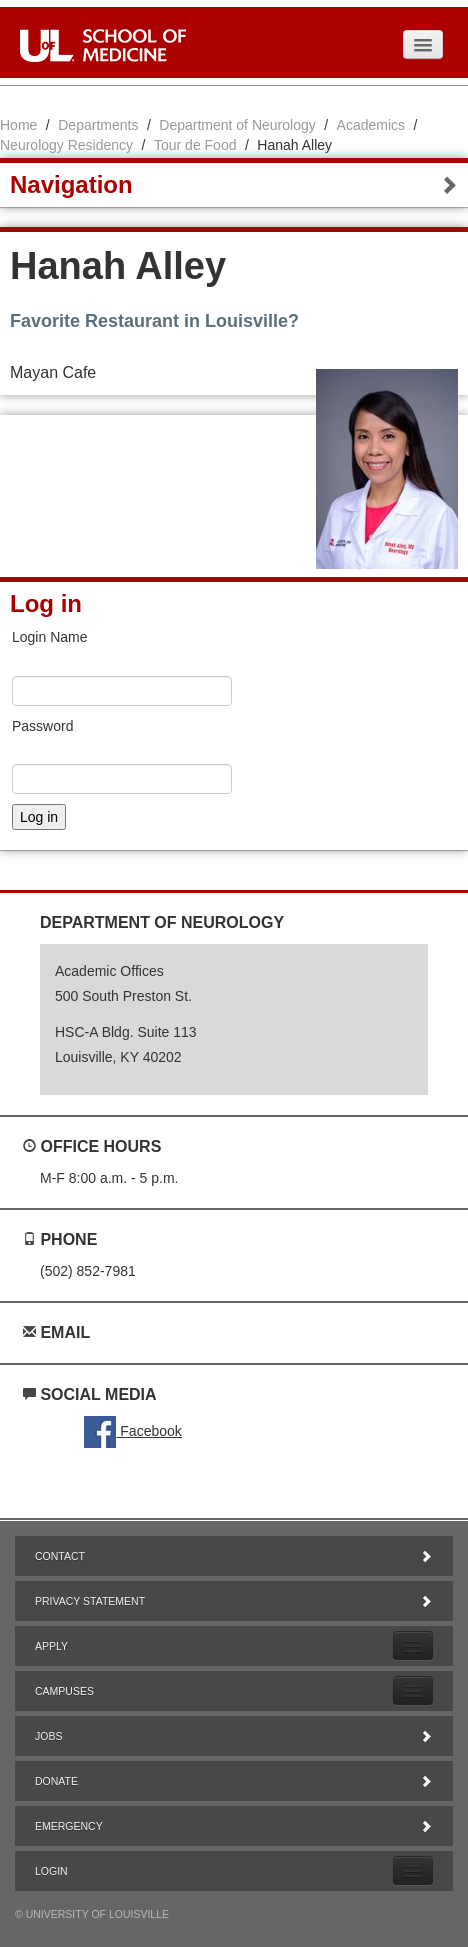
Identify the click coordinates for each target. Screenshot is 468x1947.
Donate (234, 1781)
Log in (46, 603)
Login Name (50, 637)
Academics (371, 125)
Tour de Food (195, 145)
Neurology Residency (66, 145)
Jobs (234, 1736)
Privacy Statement (234, 1601)
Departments (98, 125)
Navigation (234, 184)
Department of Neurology (237, 125)
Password (42, 726)
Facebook (132, 1431)
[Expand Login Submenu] (413, 1870)
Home (18, 125)
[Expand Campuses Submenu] (413, 1690)
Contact (234, 1556)
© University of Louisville (92, 1914)
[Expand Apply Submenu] (413, 1645)
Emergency (234, 1826)
